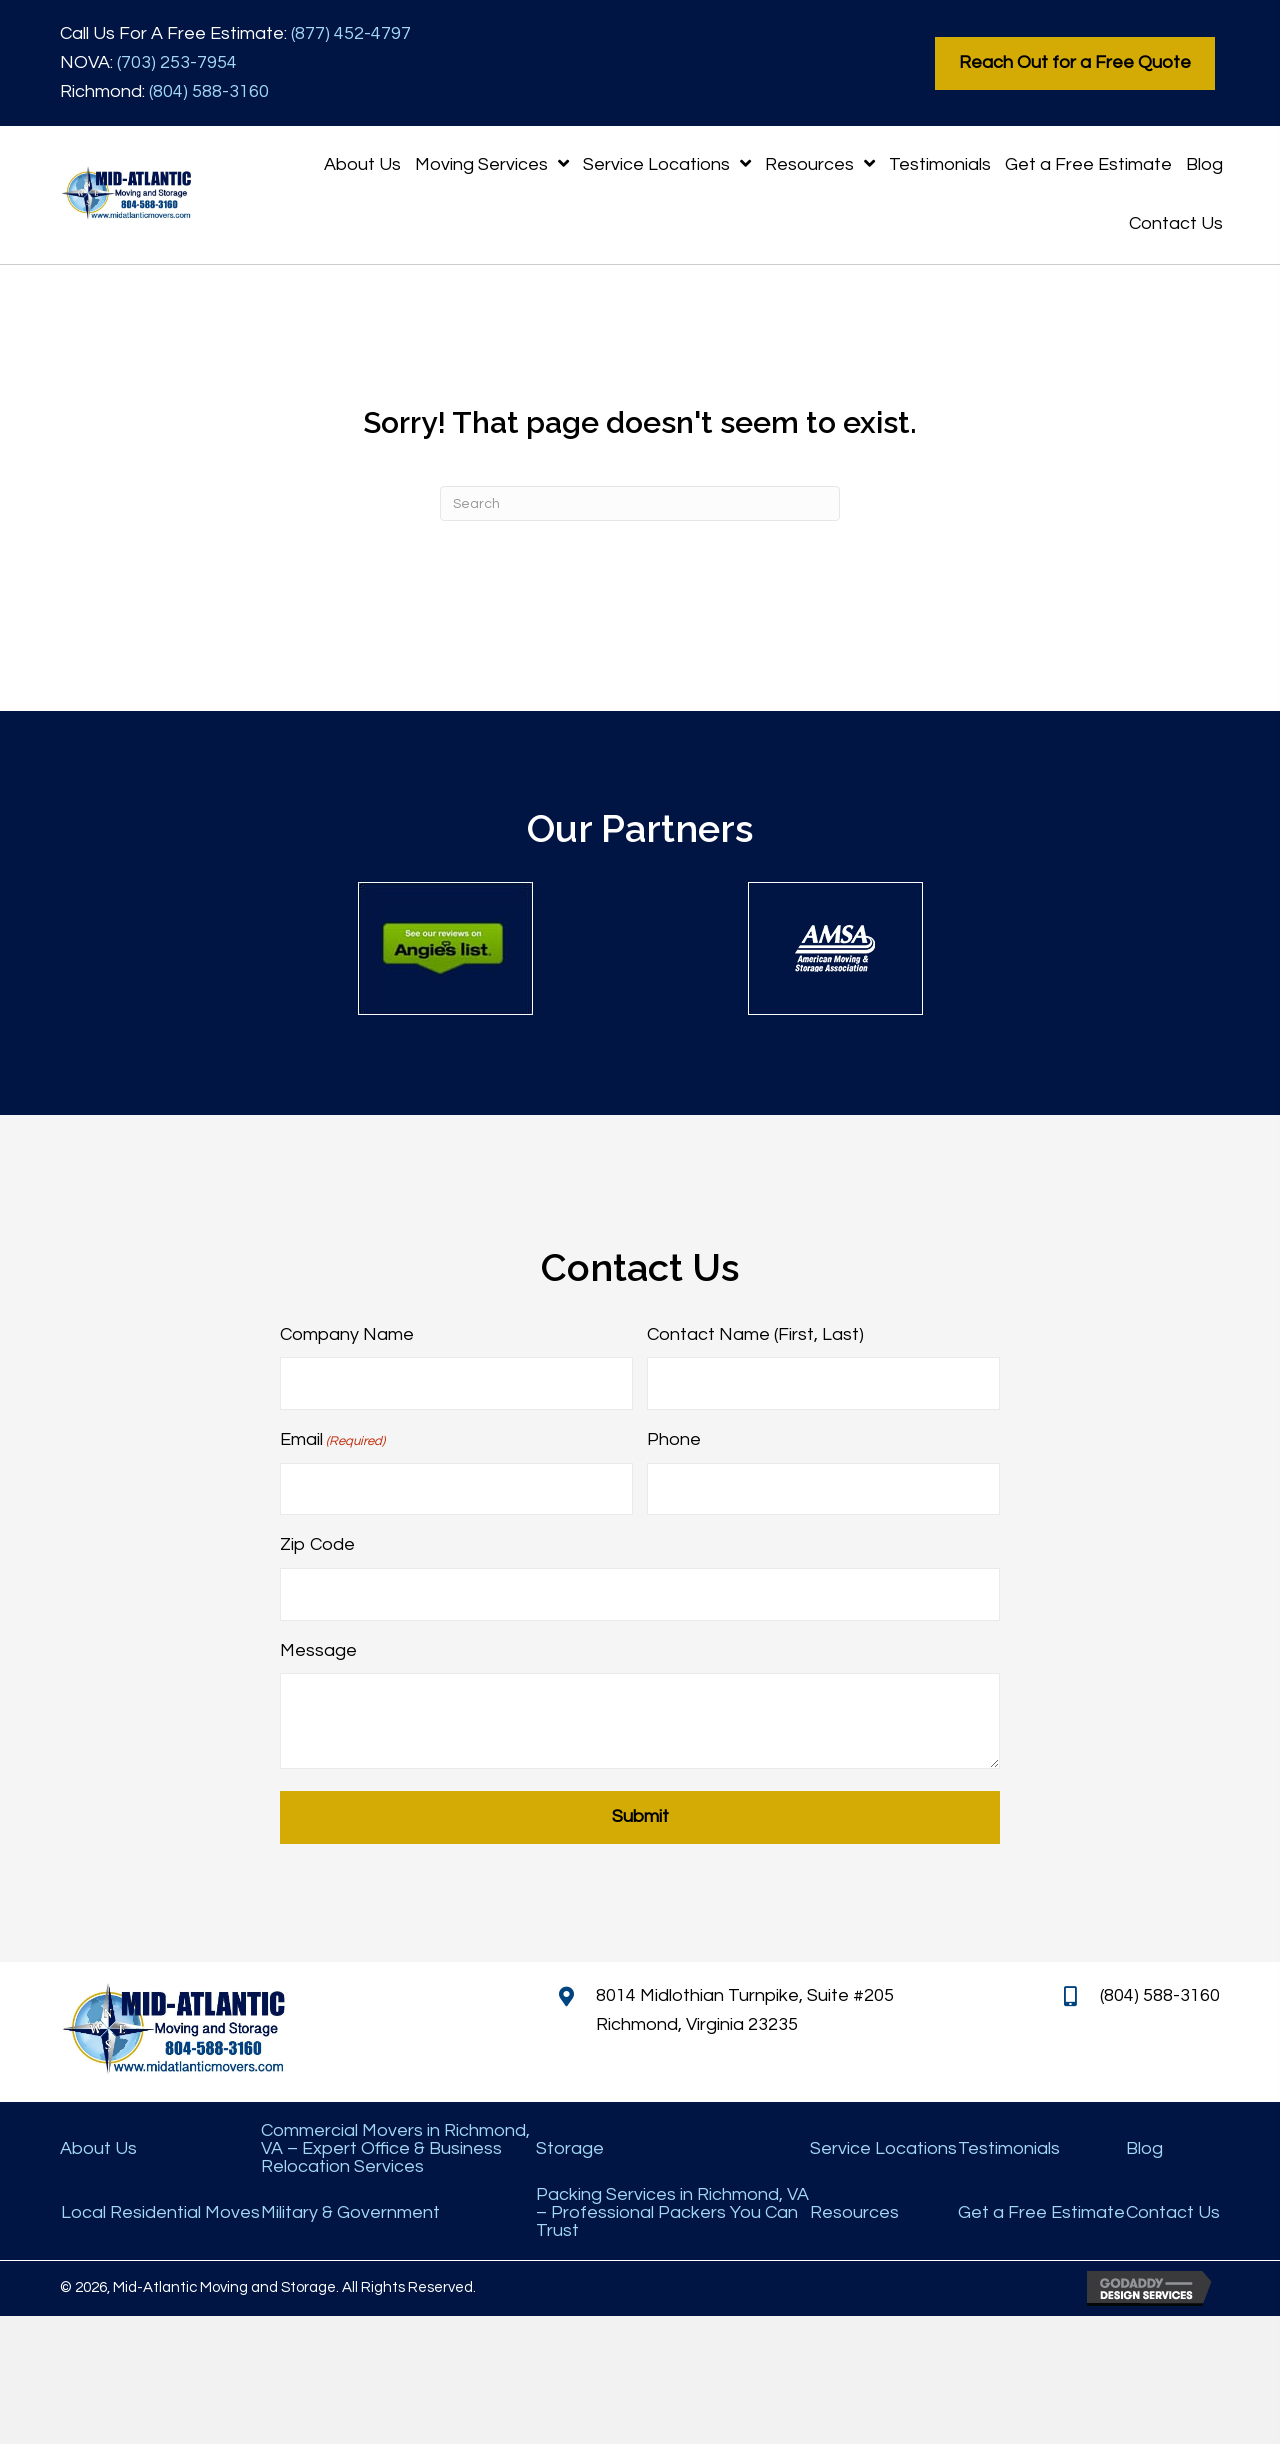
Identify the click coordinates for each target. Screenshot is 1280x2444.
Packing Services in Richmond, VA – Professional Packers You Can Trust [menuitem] (672, 2210)
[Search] (640, 503)
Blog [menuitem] (1144, 2146)
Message (318, 1647)
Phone (674, 1438)
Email (332, 1440)
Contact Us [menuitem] (1173, 2210)
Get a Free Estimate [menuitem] (1041, 2210)
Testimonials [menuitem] (1009, 2146)
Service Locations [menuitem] (883, 2146)
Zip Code (317, 1543)
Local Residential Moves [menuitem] (160, 2210)
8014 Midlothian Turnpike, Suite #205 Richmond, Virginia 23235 (745, 2008)
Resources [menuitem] (854, 2210)
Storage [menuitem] (570, 2146)
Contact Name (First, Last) (755, 1334)
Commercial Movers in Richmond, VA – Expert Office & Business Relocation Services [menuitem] (395, 2146)
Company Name (347, 1334)
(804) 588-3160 (209, 91)
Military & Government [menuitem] (350, 2210)
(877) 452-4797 (351, 33)
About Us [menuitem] (98, 2146)
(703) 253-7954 (177, 62)
